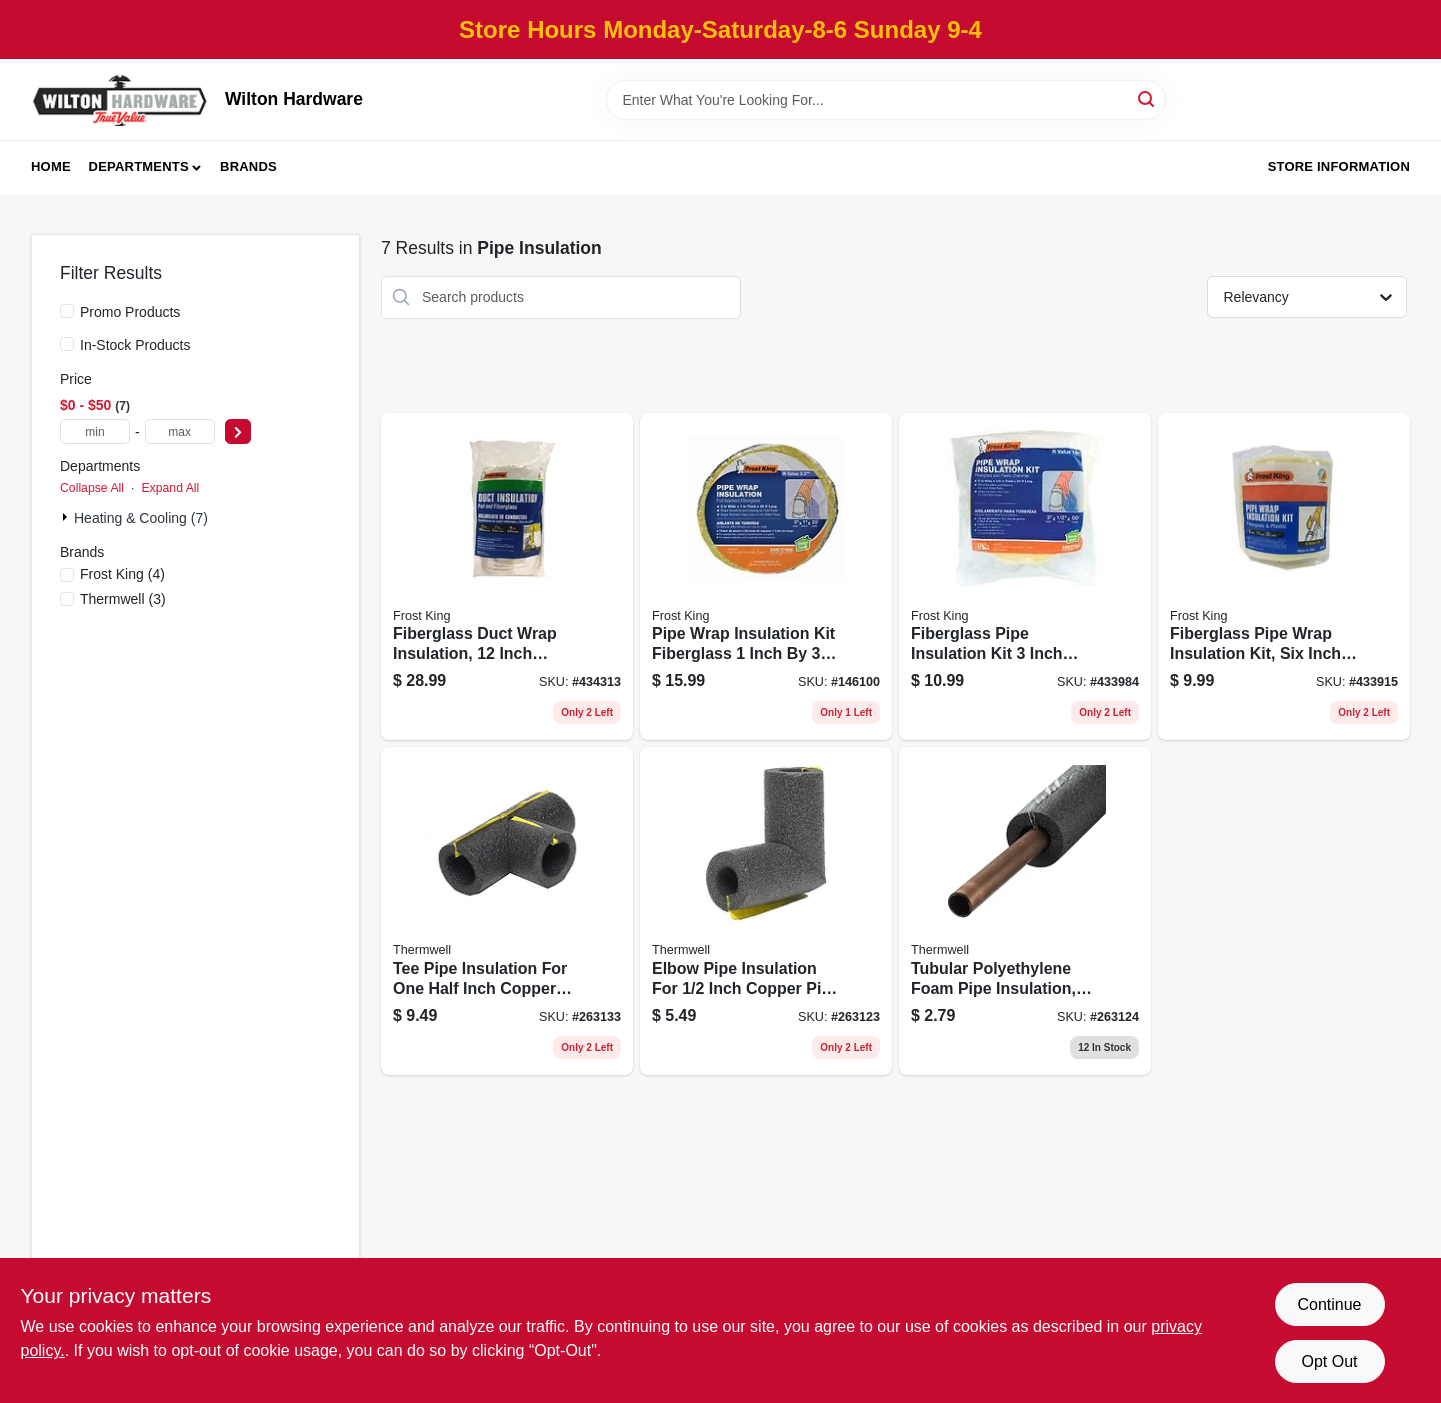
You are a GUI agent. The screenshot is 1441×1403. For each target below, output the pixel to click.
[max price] (180, 431)
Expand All (170, 488)
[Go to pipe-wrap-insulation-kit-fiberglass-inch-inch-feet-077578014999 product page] (766, 577)
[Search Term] (886, 100)
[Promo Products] (67, 311)
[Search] (1147, 98)
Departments (139, 166)
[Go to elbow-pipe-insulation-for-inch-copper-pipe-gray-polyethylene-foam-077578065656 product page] (766, 911)
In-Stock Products (135, 345)
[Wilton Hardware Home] (121, 99)
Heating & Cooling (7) (141, 518)
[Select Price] (238, 431)
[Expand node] (67, 517)
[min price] (95, 431)
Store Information (1339, 166)
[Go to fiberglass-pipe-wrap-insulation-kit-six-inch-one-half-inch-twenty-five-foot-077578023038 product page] (1284, 577)
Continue (1329, 1304)
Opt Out (1329, 1361)
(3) (123, 599)
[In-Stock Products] (67, 344)
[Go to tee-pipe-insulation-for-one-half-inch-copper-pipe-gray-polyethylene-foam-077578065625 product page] (507, 911)
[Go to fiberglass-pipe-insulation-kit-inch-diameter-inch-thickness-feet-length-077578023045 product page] (1025, 577)
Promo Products (130, 312)
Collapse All (92, 488)
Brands (248, 166)
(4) (122, 574)
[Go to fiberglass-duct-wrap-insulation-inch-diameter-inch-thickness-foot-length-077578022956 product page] (507, 577)
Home (51, 166)
